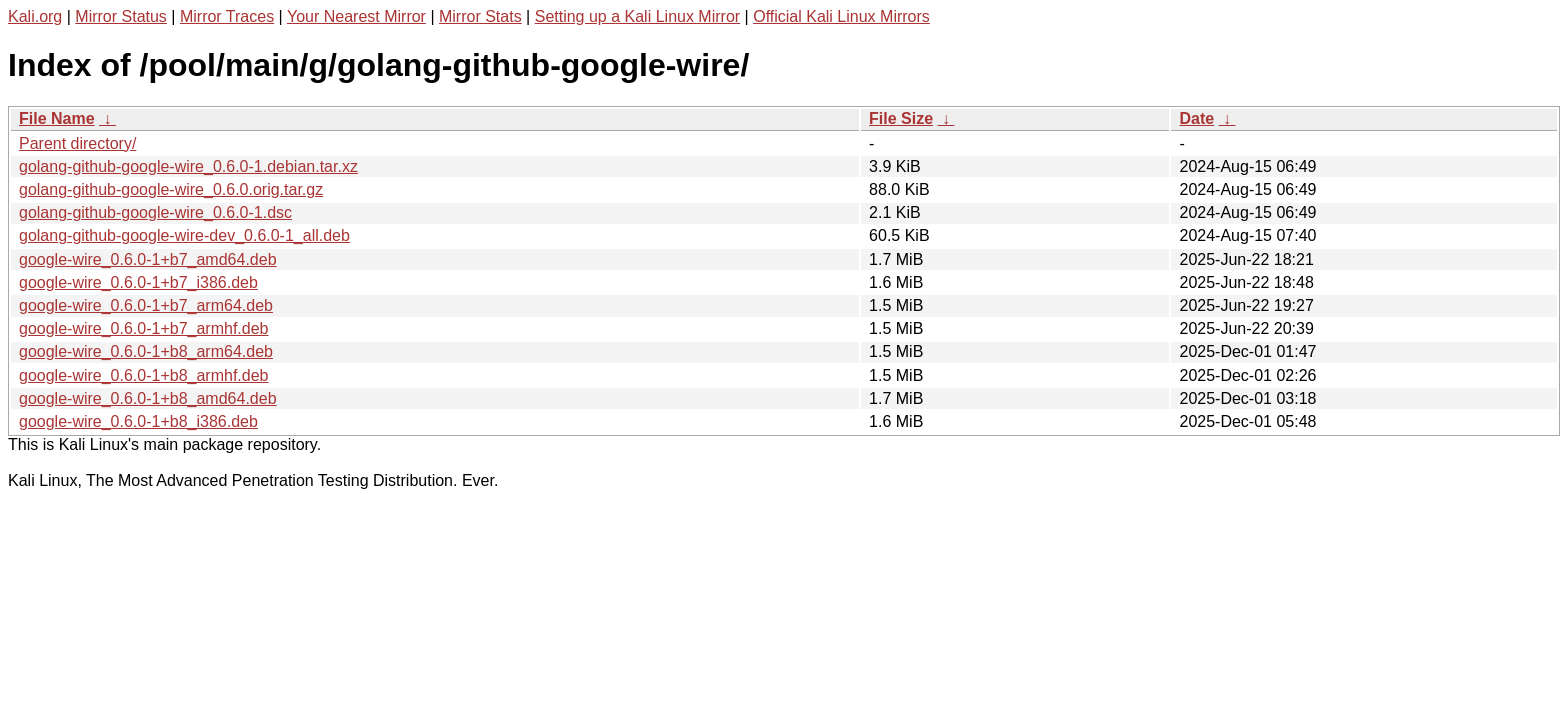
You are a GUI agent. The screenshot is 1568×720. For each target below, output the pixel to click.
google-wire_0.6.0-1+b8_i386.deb (138, 421)
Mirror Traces (227, 16)
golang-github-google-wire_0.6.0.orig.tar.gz (171, 189)
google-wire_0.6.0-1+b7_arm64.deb (146, 305)
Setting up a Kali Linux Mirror (637, 16)
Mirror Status (121, 16)
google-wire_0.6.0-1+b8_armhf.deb (144, 375)
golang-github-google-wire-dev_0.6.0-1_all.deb (184, 235)
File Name (57, 118)
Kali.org (35, 16)
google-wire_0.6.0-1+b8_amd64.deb (148, 398)
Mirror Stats (480, 16)
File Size (901, 118)
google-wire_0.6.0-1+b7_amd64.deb (148, 259)
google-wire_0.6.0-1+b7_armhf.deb (144, 328)
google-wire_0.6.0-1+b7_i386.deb (138, 282)
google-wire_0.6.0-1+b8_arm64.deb (146, 351)
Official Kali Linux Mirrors (841, 16)
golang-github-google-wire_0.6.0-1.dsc (155, 212)
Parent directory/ (77, 143)
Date (1196, 118)
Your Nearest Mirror (356, 16)
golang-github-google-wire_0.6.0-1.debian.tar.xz (188, 166)
